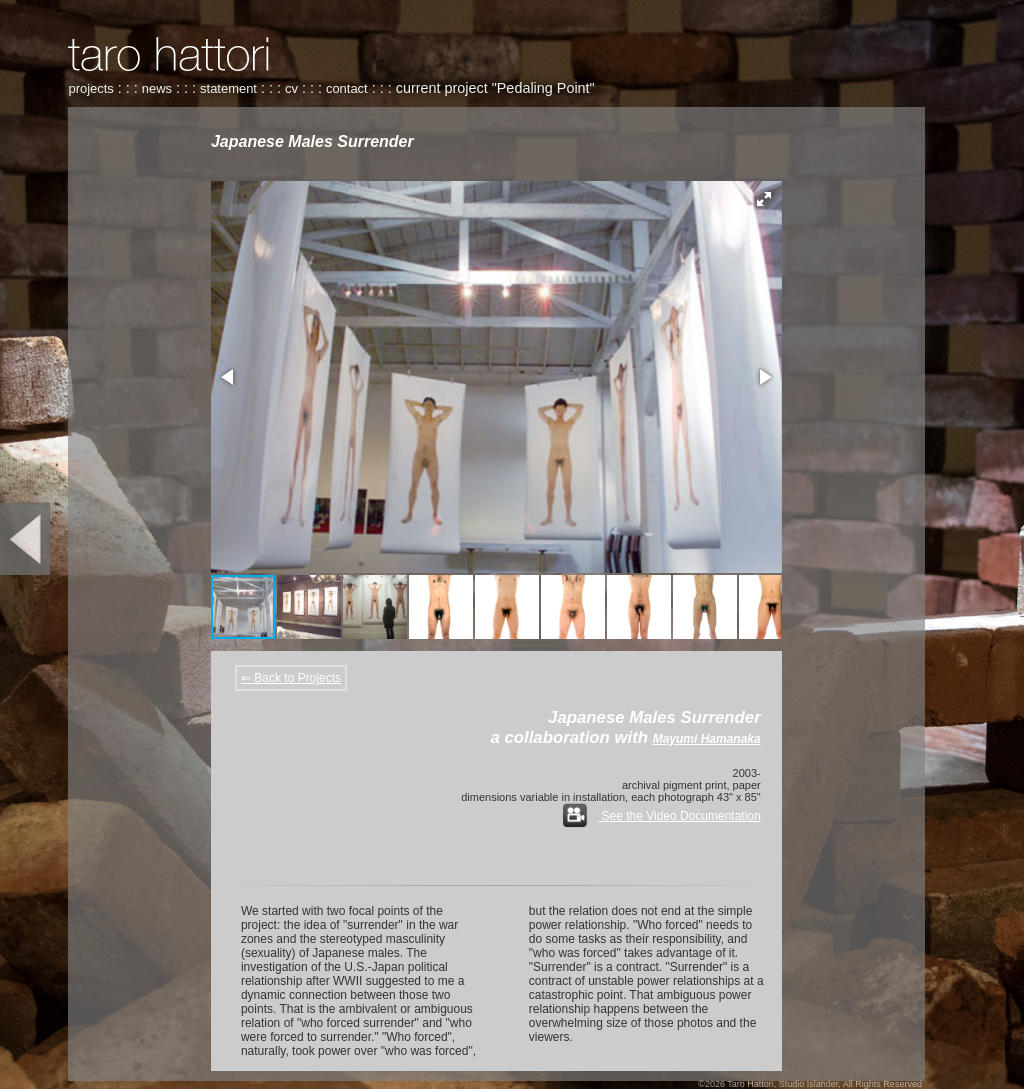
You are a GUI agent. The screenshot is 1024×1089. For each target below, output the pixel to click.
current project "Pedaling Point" (495, 88)
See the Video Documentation (661, 816)
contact (347, 88)
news (157, 88)
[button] (764, 199)
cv (291, 88)
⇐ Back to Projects (291, 678)
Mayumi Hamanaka (707, 739)
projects (90, 88)
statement (228, 88)
